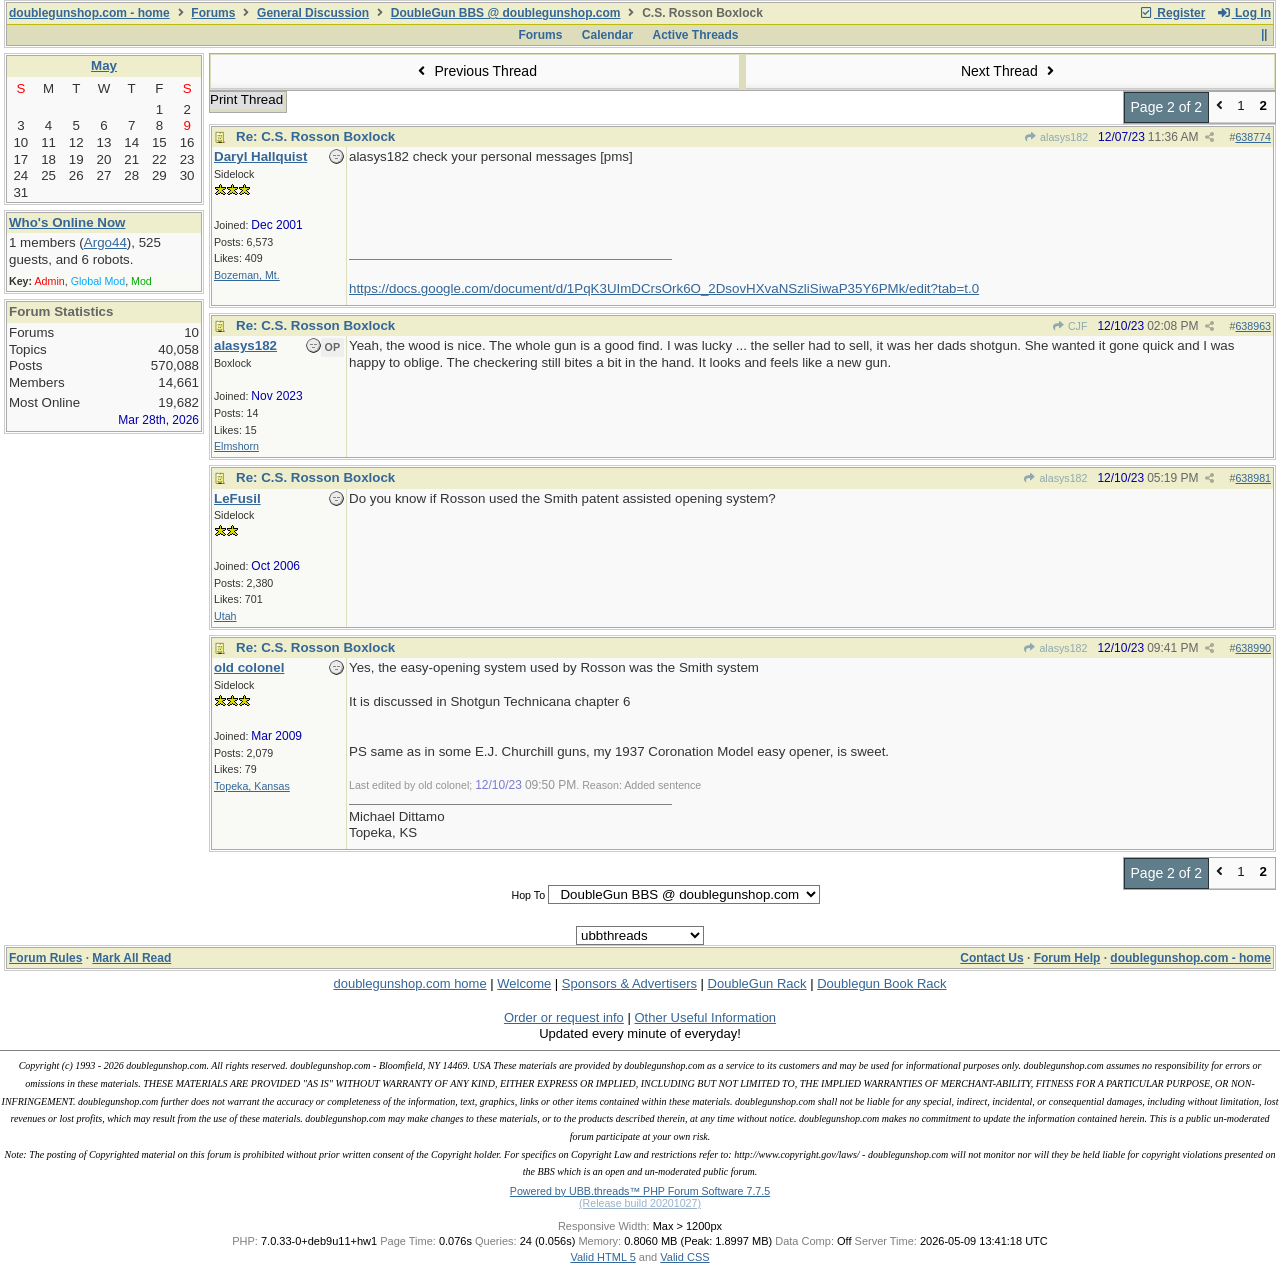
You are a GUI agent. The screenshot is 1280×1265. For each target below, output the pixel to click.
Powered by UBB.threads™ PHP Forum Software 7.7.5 (640, 1191)
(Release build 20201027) (640, 1203)
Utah (225, 616)
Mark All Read (131, 958)
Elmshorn (236, 446)
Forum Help (1067, 958)
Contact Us (991, 958)
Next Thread (1010, 71)
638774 (1253, 137)
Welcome (524, 983)
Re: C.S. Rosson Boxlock (315, 136)
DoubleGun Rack (757, 983)
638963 (1253, 326)
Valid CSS (684, 1257)
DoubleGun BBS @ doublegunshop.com (506, 13)
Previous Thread (475, 71)
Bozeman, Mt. (247, 275)
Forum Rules (45, 958)
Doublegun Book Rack (881, 983)
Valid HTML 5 (602, 1257)
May (104, 65)
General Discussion (313, 13)
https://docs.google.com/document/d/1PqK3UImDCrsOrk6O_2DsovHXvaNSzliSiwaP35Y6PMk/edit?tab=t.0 (664, 288)
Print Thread (246, 99)
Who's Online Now (67, 222)
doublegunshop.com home (409, 983)
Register (1172, 13)
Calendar (607, 35)
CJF (1070, 326)
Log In (1244, 13)
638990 (1253, 648)
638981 (1253, 478)
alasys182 (1056, 137)
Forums (213, 13)
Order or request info (564, 1017)
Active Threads (696, 35)
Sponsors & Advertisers (629, 983)
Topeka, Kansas (252, 786)
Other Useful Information (705, 1017)
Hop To (528, 895)
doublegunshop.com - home (89, 13)
